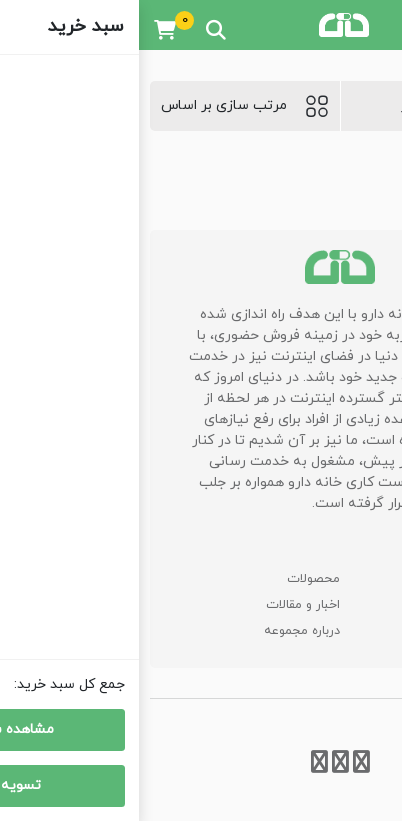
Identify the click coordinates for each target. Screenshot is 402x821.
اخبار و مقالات (164, 605)
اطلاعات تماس (333, 631)
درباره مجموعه (163, 631)
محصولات (174, 579)
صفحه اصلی (340, 579)
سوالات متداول (331, 605)
